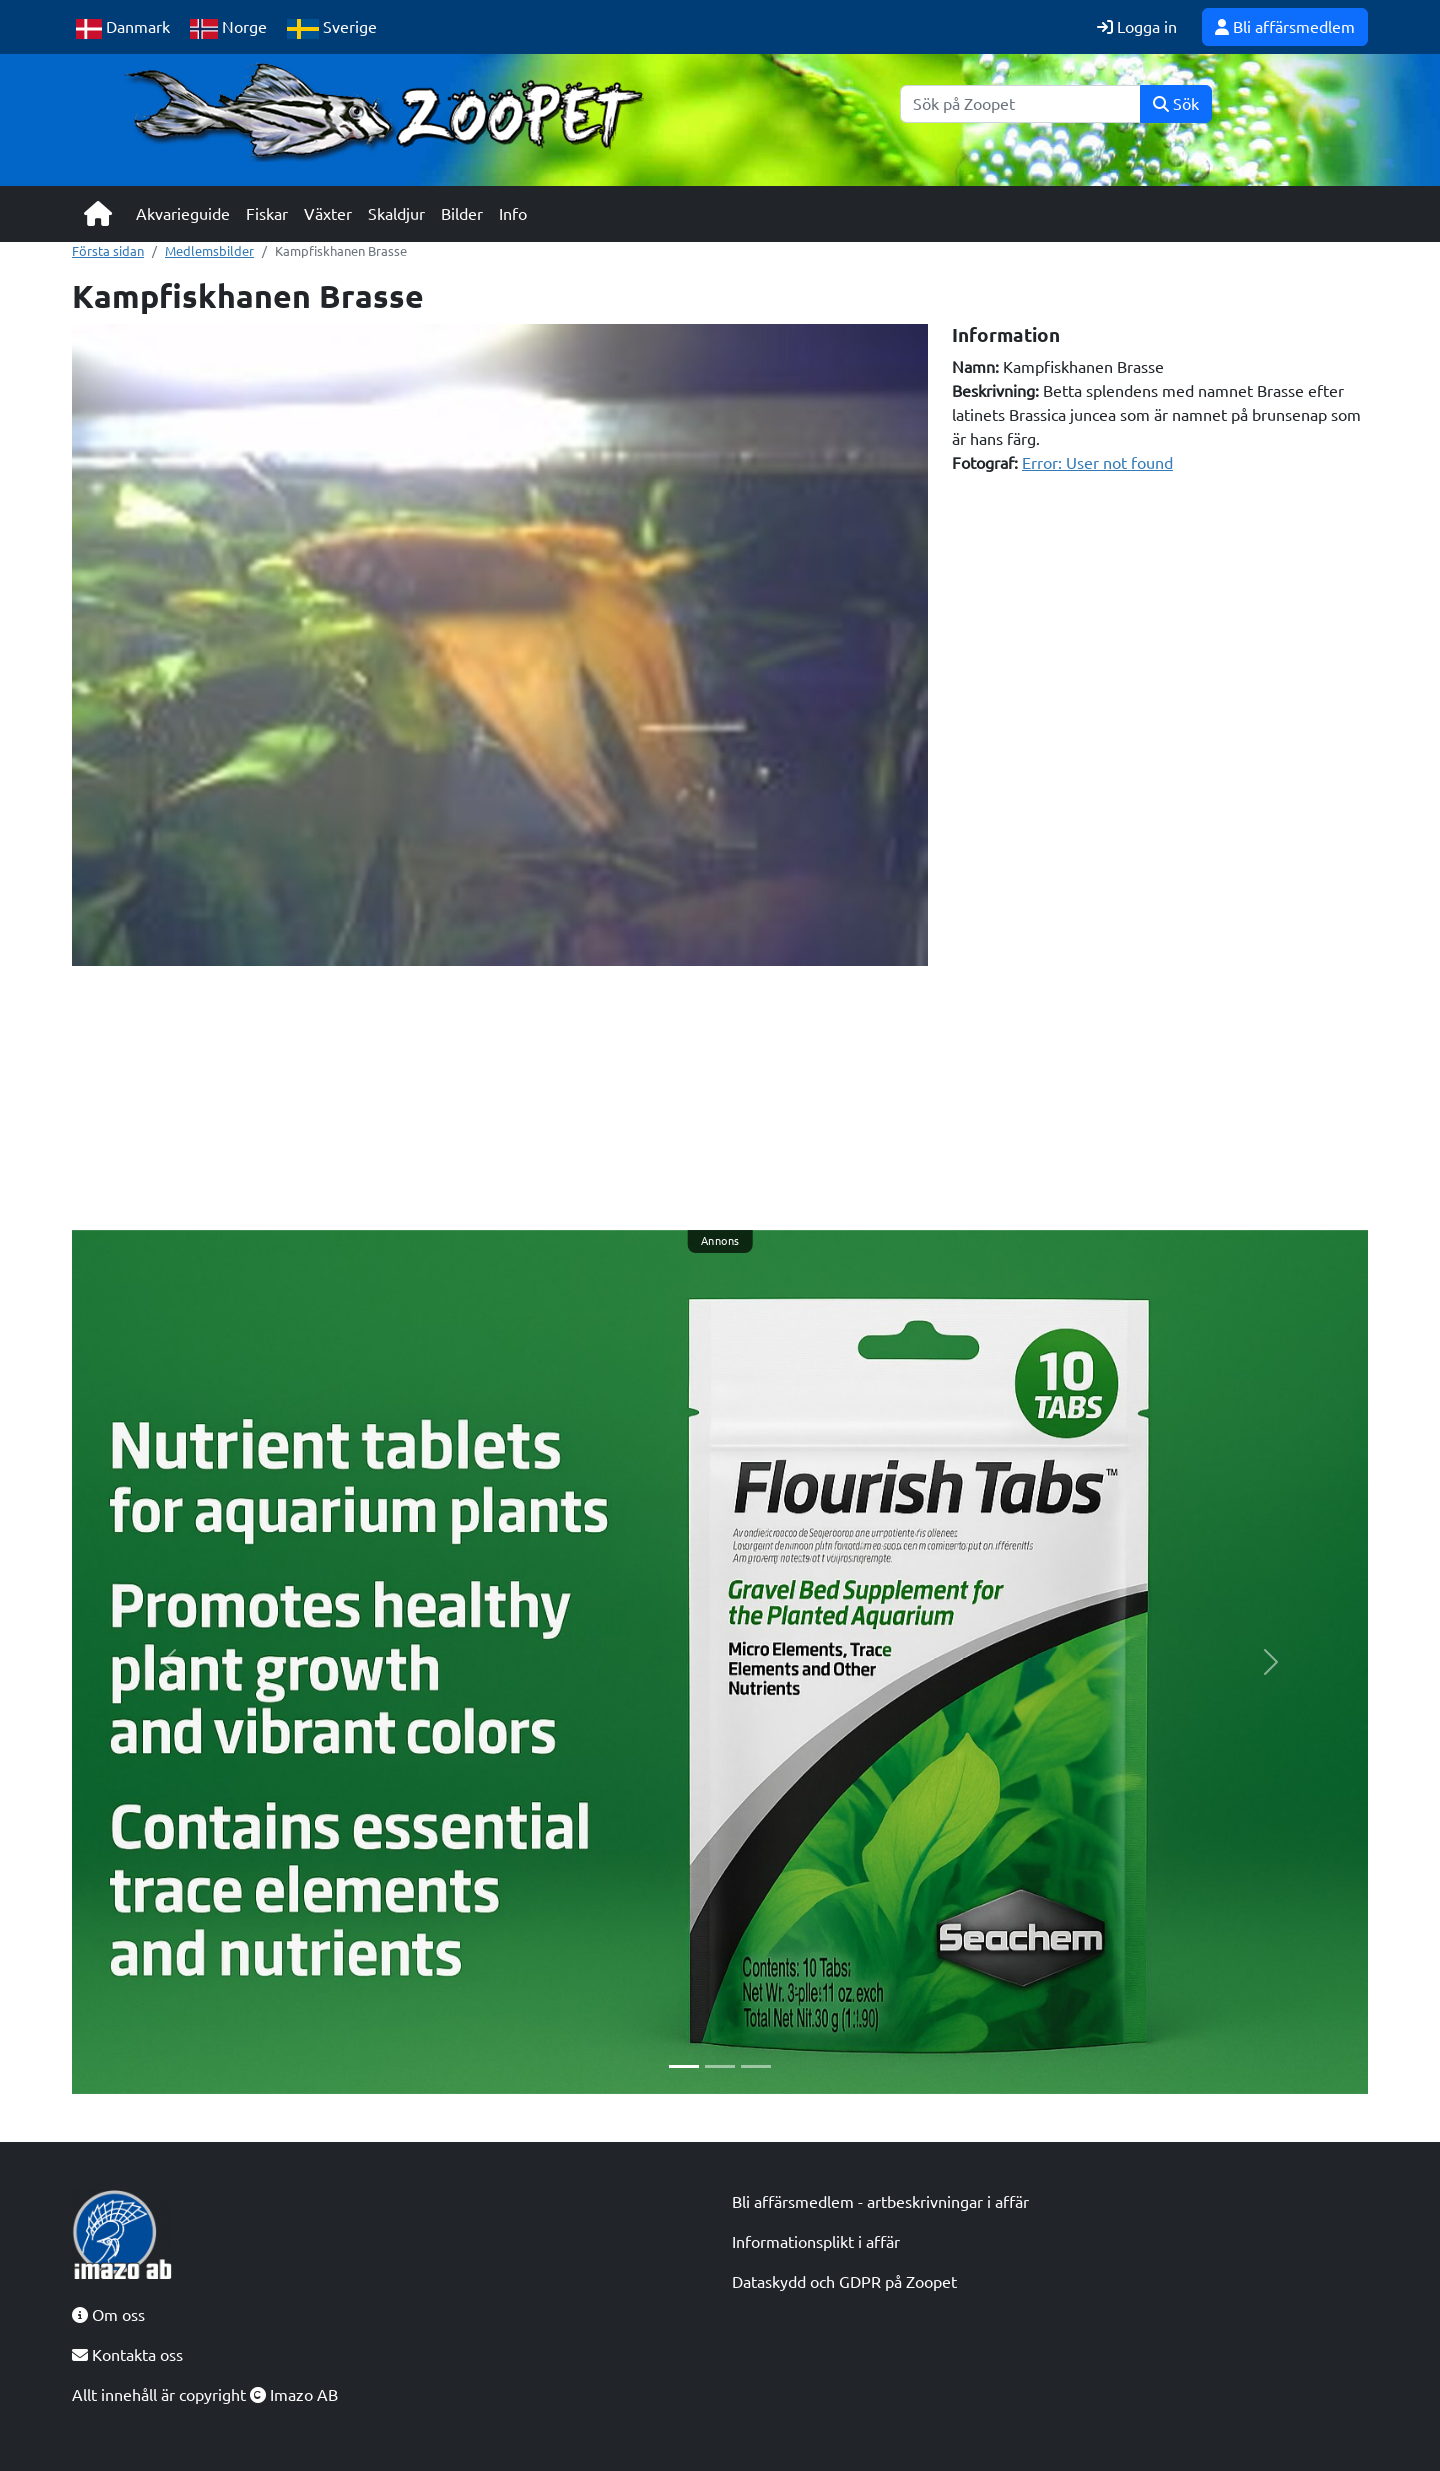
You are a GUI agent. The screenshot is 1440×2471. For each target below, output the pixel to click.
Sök (1176, 104)
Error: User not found (1097, 463)
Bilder (462, 214)
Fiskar (267, 214)
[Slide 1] (684, 2066)
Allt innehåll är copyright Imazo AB (205, 2395)
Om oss (108, 2315)
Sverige (332, 28)
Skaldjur (396, 214)
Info (513, 214)
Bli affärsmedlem (1285, 27)
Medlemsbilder (209, 251)
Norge (228, 28)
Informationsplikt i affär (816, 2242)
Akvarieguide (183, 214)
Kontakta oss (127, 2355)
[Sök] (1020, 104)
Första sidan (108, 251)
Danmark (123, 28)
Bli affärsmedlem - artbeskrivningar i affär (880, 2202)
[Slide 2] (720, 2066)
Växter (328, 214)
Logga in (1137, 27)
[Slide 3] (756, 2066)
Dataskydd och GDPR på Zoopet (844, 2282)
